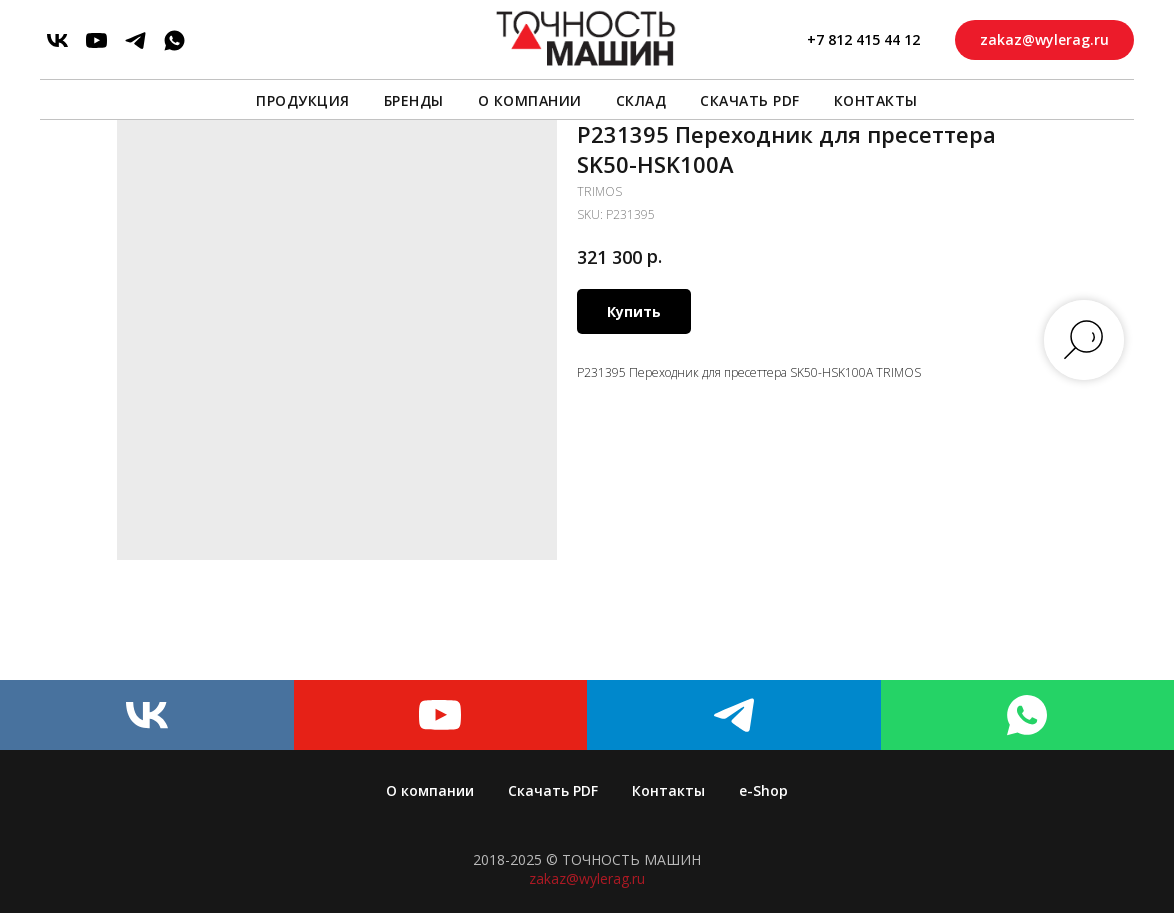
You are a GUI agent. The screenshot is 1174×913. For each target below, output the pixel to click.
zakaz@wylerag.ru (587, 878)
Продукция (303, 100)
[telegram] (135, 40)
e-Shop (763, 790)
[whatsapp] (174, 40)
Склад (641, 100)
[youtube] (96, 40)
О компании (530, 100)
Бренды (414, 100)
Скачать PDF (750, 100)
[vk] (57, 40)
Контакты (876, 100)
